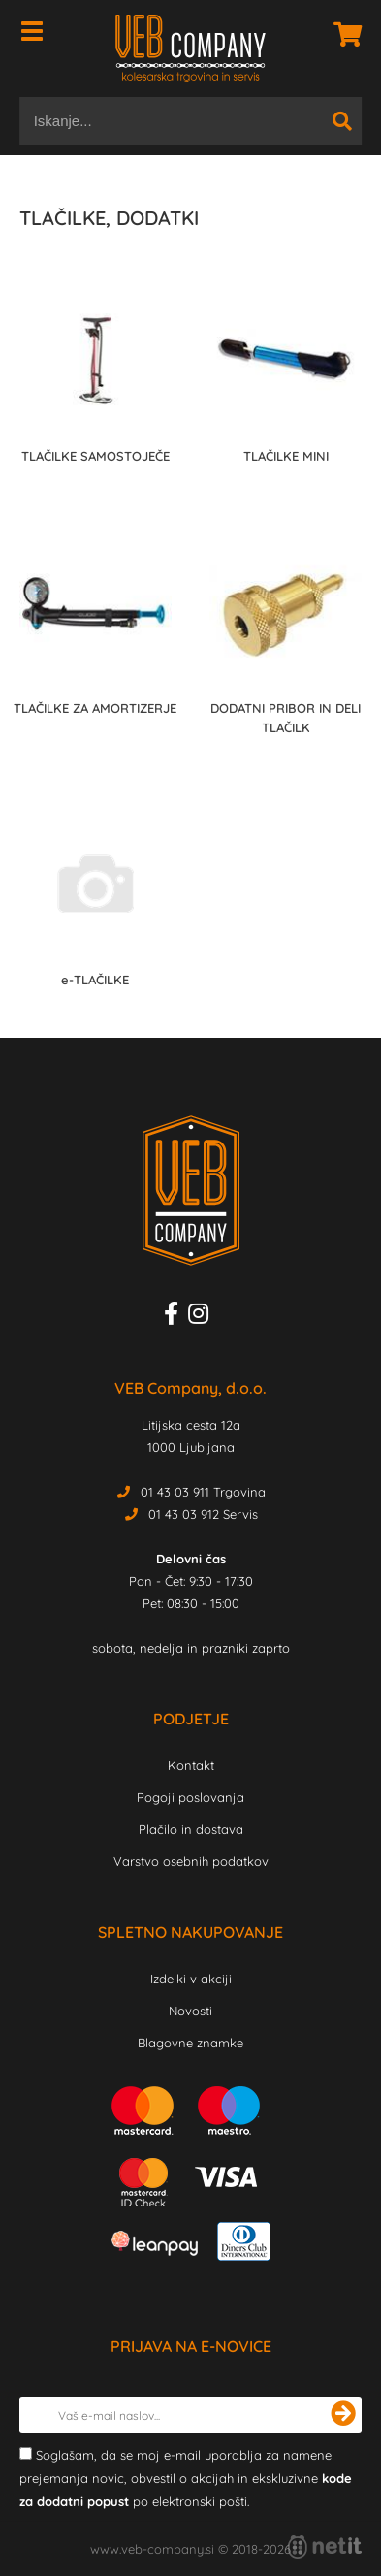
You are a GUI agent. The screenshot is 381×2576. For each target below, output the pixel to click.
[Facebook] (176, 1317)
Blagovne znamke (190, 2042)
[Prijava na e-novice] (343, 2415)
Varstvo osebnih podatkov (191, 1861)
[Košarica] (342, 34)
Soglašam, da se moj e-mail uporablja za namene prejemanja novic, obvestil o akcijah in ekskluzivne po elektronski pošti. (185, 2478)
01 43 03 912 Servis (203, 1514)
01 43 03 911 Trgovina (203, 1491)
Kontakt (191, 1765)
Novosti (190, 2010)
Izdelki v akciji (191, 1978)
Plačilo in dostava (191, 1829)
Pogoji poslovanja (190, 1797)
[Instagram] (203, 1317)
